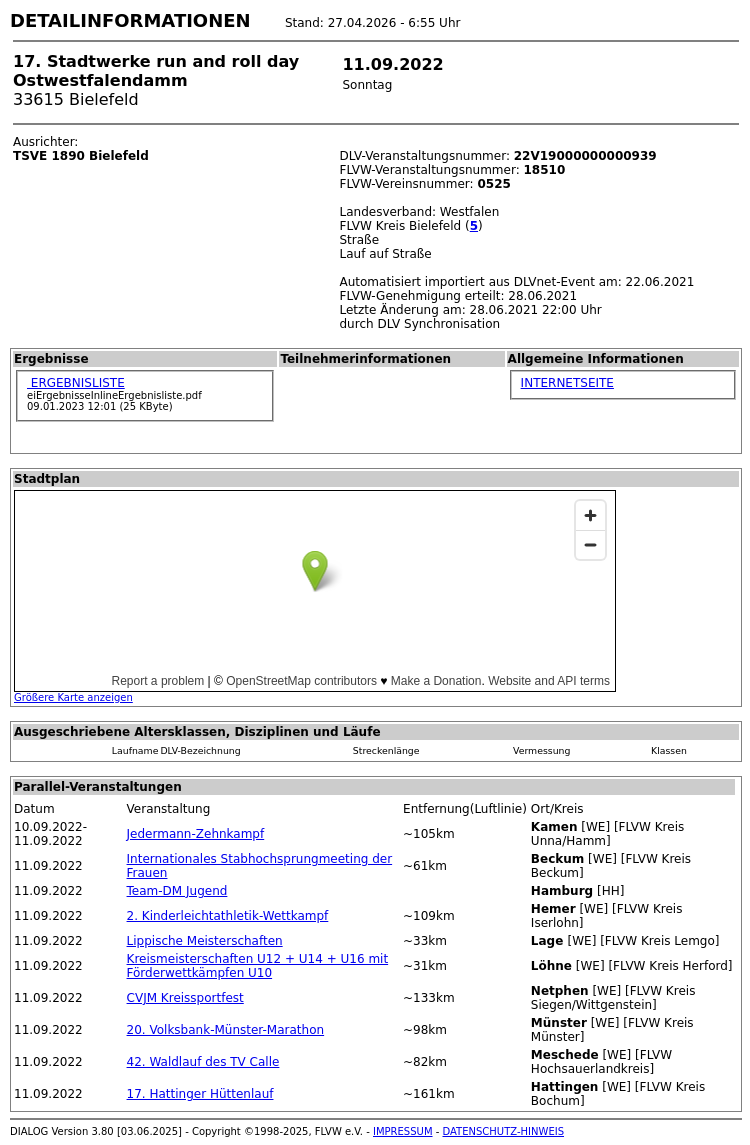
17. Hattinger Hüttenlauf (200, 1094)
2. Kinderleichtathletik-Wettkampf (228, 916)
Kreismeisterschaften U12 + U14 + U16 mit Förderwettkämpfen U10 (258, 966)
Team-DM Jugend (177, 891)
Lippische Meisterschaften (205, 941)
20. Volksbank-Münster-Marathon (226, 1030)
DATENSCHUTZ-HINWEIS (504, 1131)
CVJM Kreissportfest (185, 998)
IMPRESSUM (403, 1131)
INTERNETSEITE (567, 383)
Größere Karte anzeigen (73, 697)
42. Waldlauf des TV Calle (203, 1062)
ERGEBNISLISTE (76, 383)
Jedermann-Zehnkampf (196, 834)
